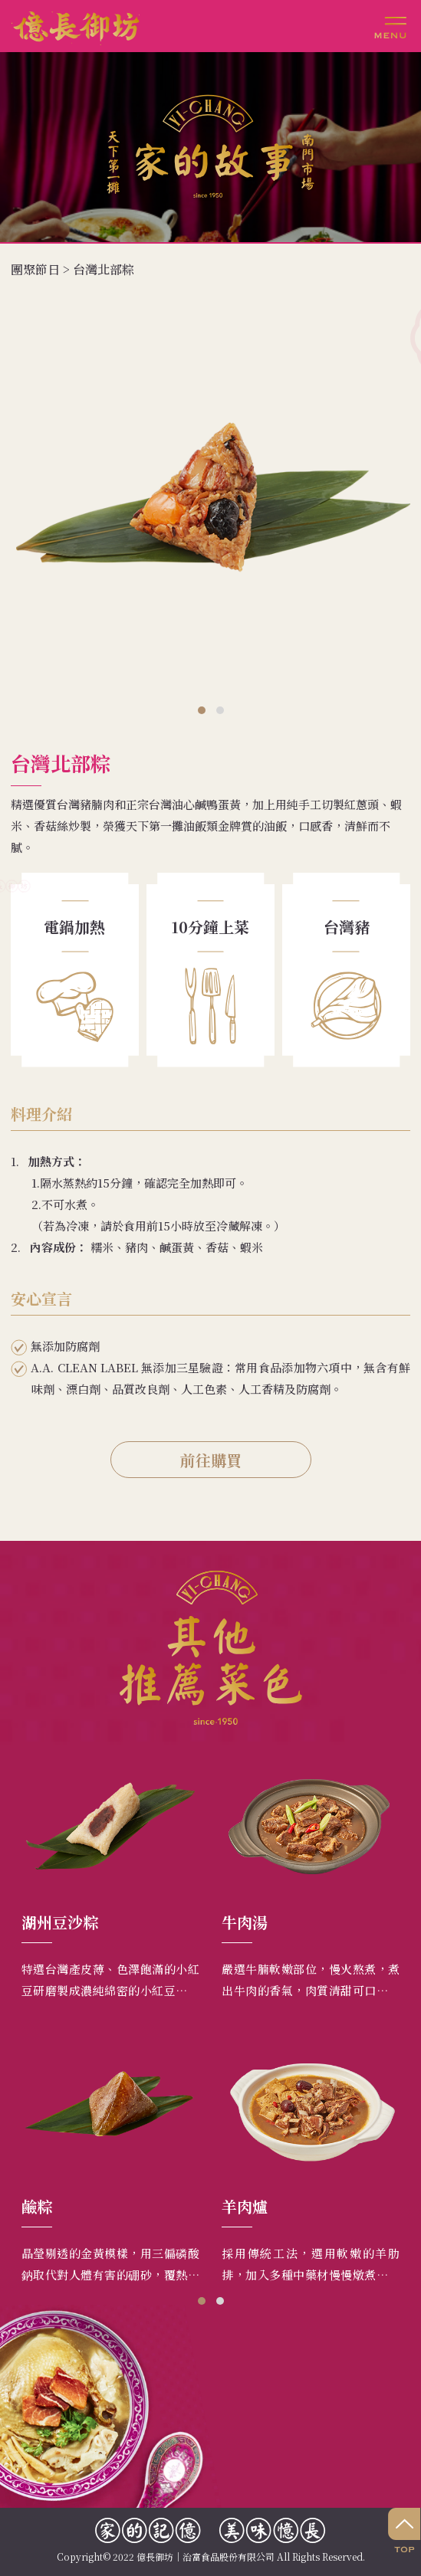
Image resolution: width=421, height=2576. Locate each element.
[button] (201, 710)
